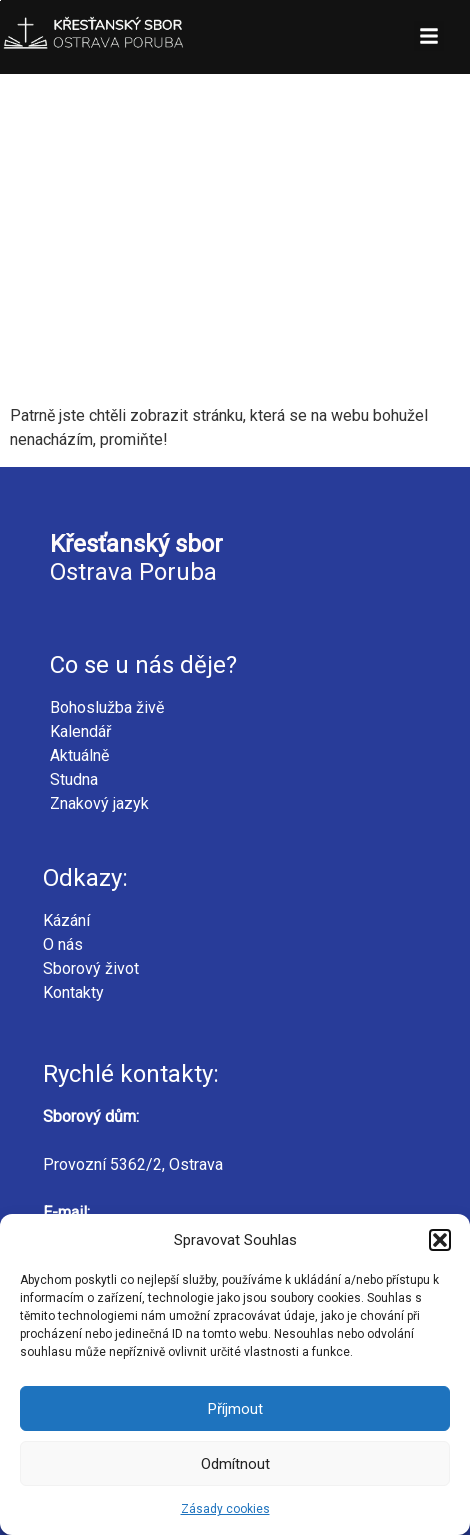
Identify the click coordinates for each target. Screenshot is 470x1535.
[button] (440, 1240)
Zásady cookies (225, 1509)
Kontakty (73, 992)
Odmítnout (235, 1464)
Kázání (66, 920)
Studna (74, 779)
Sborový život (91, 968)
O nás (63, 944)
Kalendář (80, 731)
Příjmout (235, 1409)
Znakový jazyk (99, 803)
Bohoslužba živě (107, 707)
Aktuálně (79, 755)
